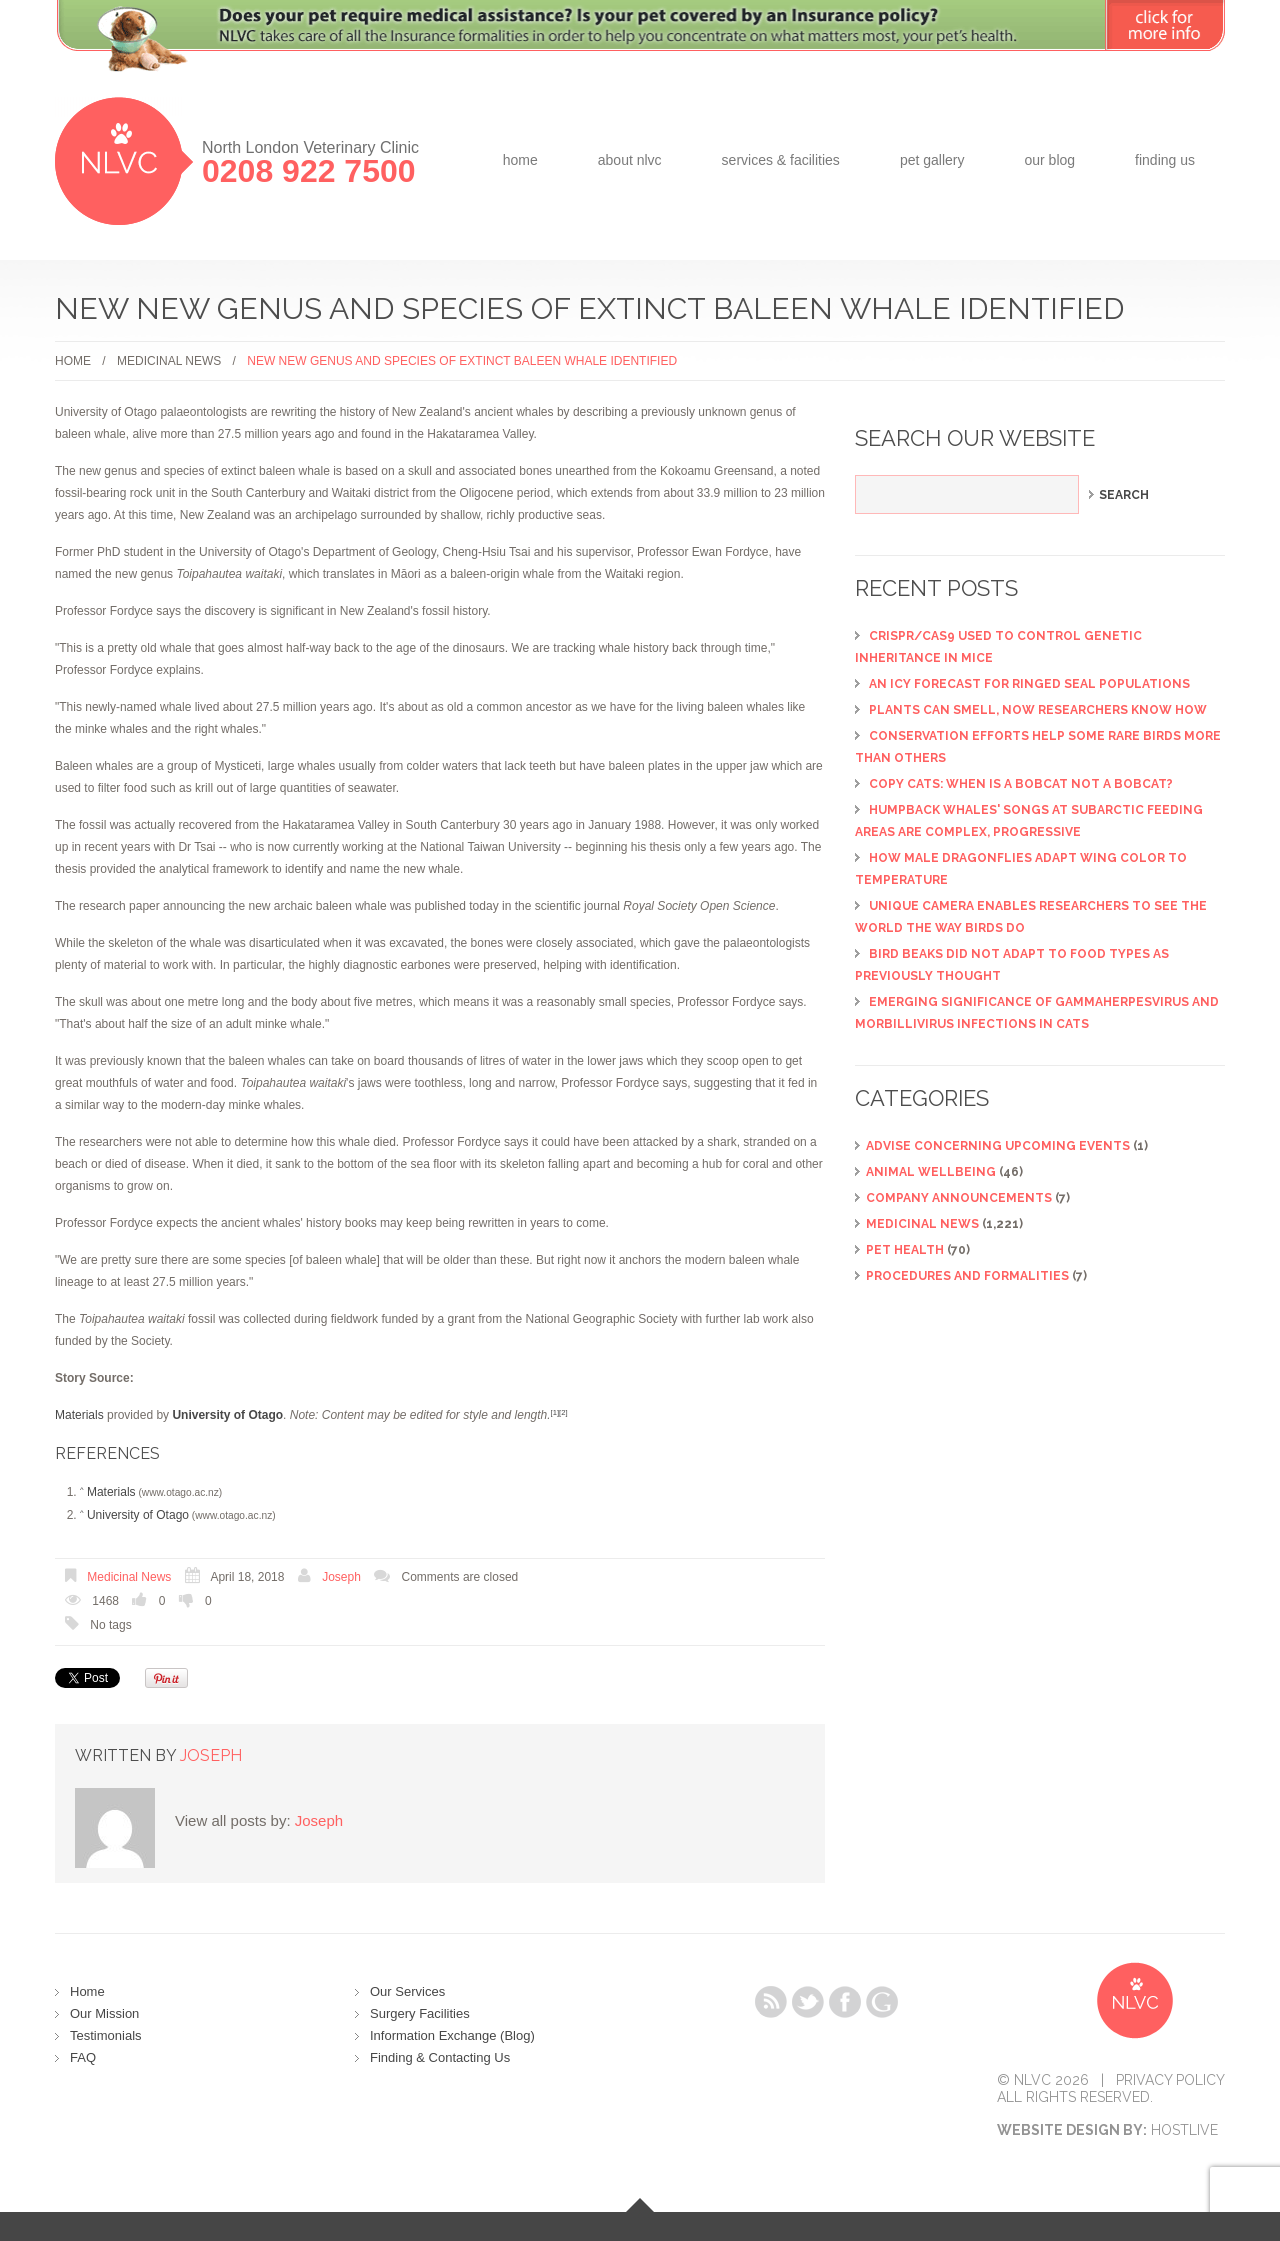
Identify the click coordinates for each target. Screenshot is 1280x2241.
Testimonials (106, 2035)
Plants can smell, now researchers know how (1038, 710)
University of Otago (138, 1515)
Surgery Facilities (420, 2013)
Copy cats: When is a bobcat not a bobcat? (1021, 784)
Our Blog (1049, 160)
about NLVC (630, 160)
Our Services (407, 1991)
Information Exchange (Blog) (452, 2035)
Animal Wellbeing (931, 1172)
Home (520, 160)
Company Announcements (959, 1198)
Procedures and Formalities (967, 1276)
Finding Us (1165, 160)
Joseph (341, 1577)
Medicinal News (169, 361)
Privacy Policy (1170, 2080)
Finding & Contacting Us (440, 2057)
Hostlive (1184, 2130)
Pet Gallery (932, 160)
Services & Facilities (781, 160)
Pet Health (905, 1250)
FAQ (83, 2057)
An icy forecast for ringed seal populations (1029, 684)
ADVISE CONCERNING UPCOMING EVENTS (998, 1146)
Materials (79, 1415)
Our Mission (104, 2013)
